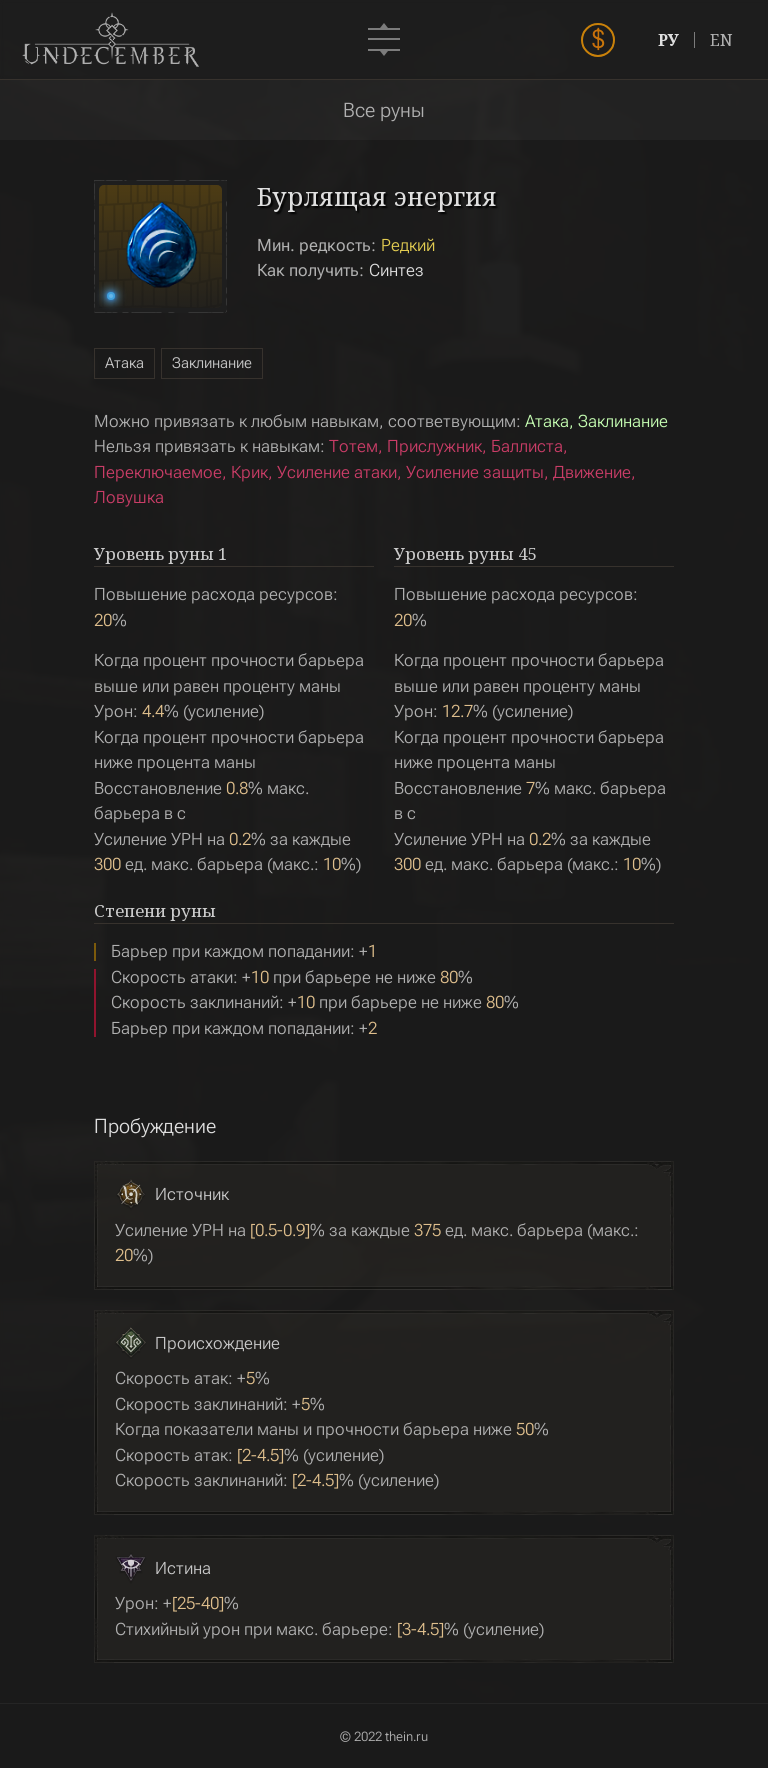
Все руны (384, 110)
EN (721, 40)
